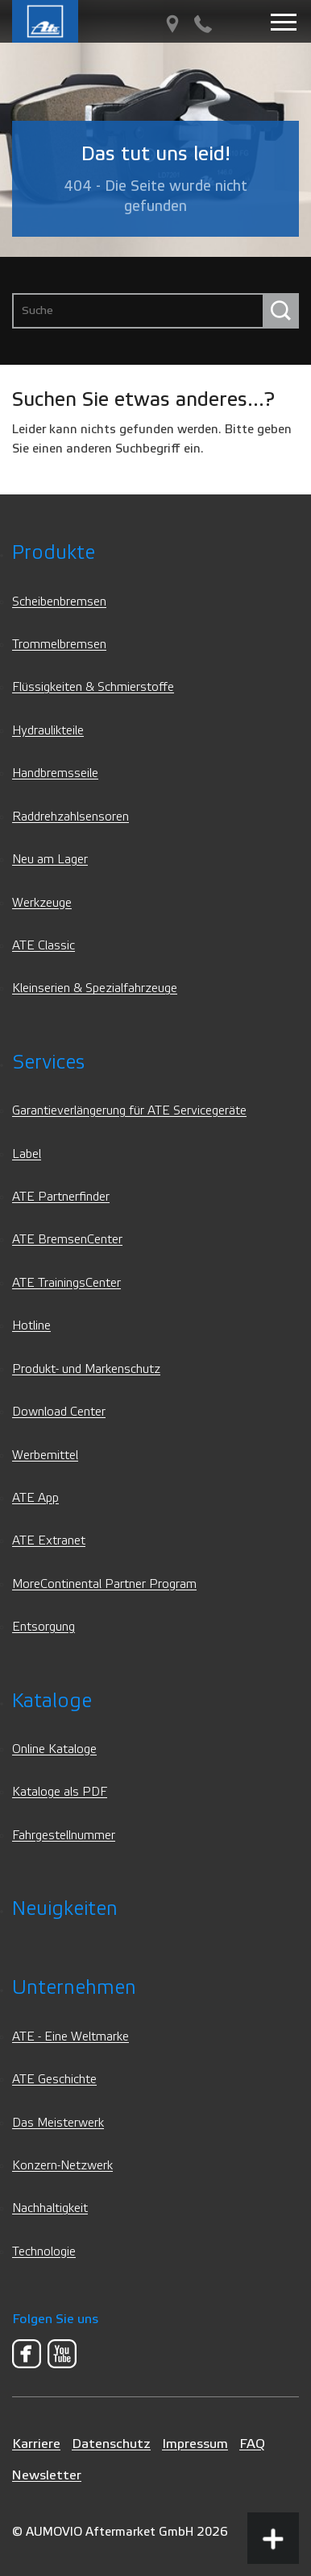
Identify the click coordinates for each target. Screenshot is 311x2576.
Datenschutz (111, 2443)
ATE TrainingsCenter (66, 1283)
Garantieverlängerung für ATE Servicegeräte (129, 1111)
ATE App (35, 1498)
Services (48, 1062)
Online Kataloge (54, 1749)
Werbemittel (45, 1455)
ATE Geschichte (54, 2079)
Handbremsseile (55, 773)
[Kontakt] (203, 24)
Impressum (195, 2443)
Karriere (36, 2443)
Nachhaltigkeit (50, 2208)
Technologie (44, 2252)
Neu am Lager (50, 859)
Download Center (59, 1412)
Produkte (53, 553)
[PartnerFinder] (172, 24)
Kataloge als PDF (59, 1792)
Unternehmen (74, 1988)
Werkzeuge (42, 903)
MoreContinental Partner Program (104, 1584)
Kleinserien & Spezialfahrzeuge (94, 988)
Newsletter (46, 2475)
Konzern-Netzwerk (62, 2166)
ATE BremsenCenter (67, 1240)
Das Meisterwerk (58, 2123)
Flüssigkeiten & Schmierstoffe (93, 687)
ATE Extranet (48, 1541)
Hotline (31, 1326)
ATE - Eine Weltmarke (70, 2037)
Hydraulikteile (48, 731)
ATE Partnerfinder (61, 1197)
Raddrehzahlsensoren (70, 817)
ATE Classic (43, 946)
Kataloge (52, 1701)
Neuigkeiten (65, 1909)
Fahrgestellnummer (63, 1835)
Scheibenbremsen (59, 602)
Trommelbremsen (59, 644)
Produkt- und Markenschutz (86, 1369)
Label (26, 1154)
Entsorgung (43, 1627)
